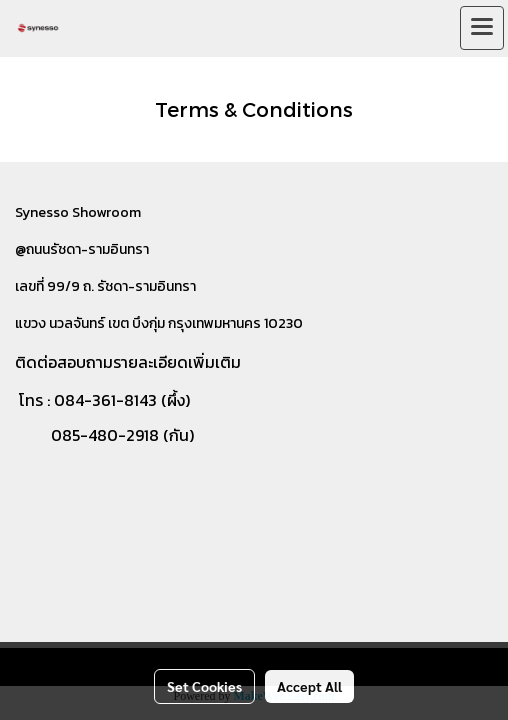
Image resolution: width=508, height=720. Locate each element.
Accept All (309, 686)
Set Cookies (204, 686)
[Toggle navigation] (482, 28)
